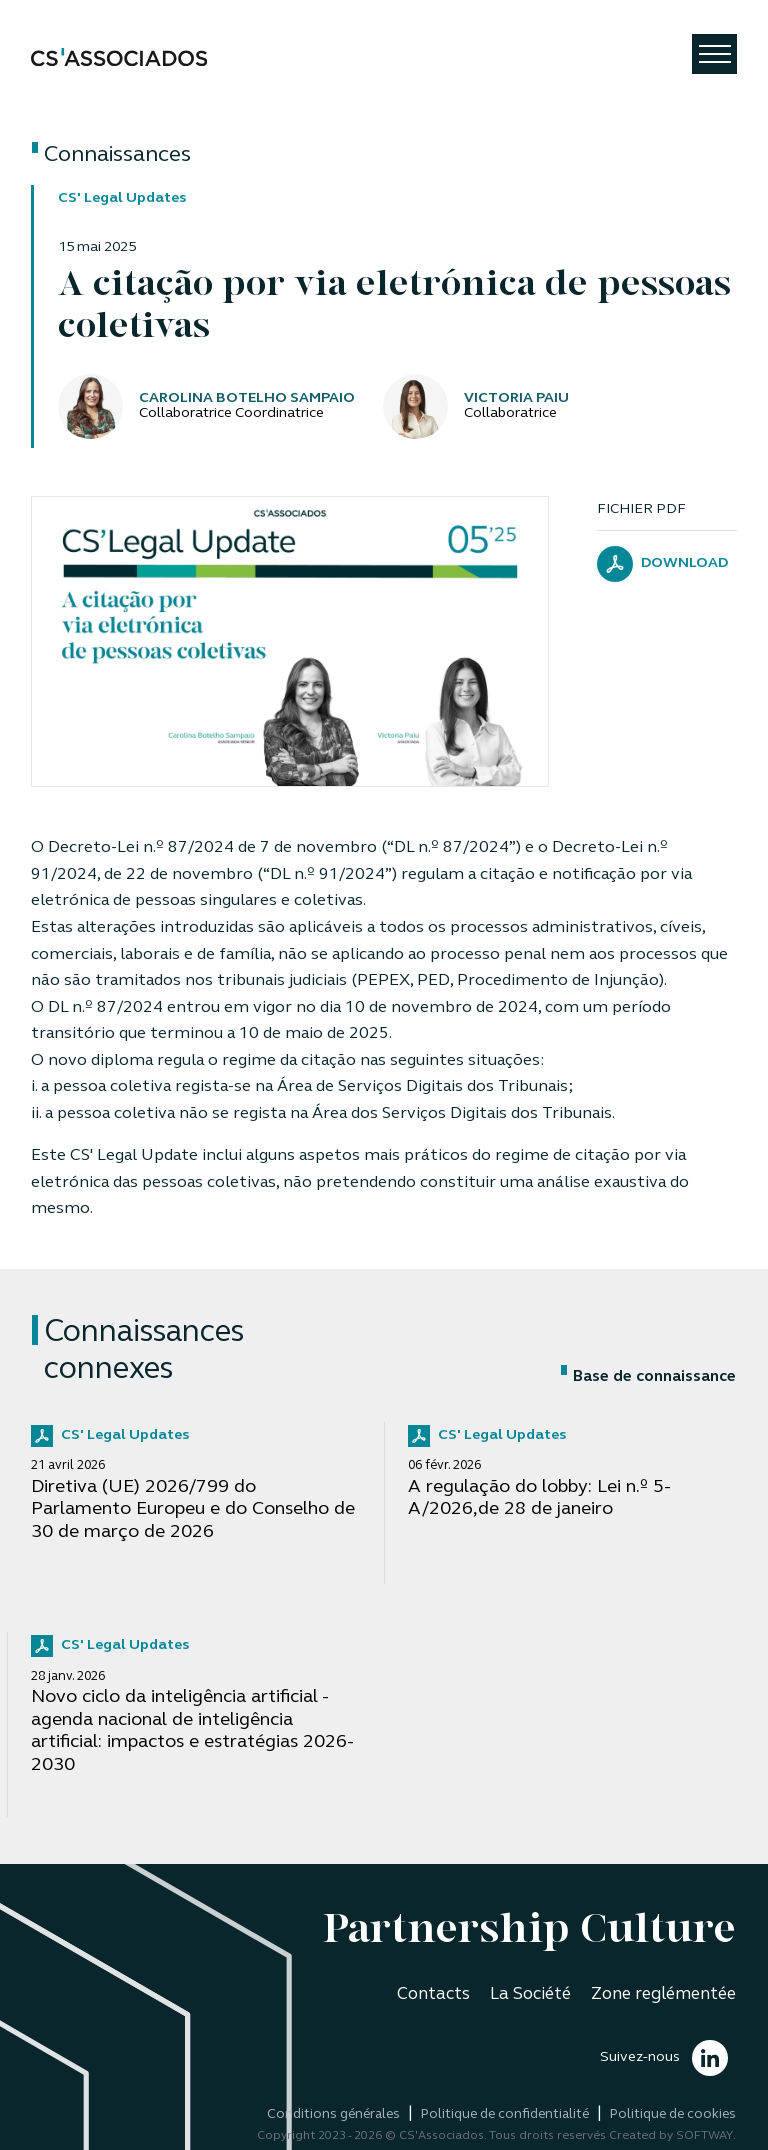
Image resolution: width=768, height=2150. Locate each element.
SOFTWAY (704, 2136)
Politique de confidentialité (505, 2114)
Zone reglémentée (663, 1994)
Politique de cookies (673, 2114)
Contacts (433, 1994)
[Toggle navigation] (714, 54)
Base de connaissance (648, 1377)
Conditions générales (333, 2114)
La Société (530, 1994)
